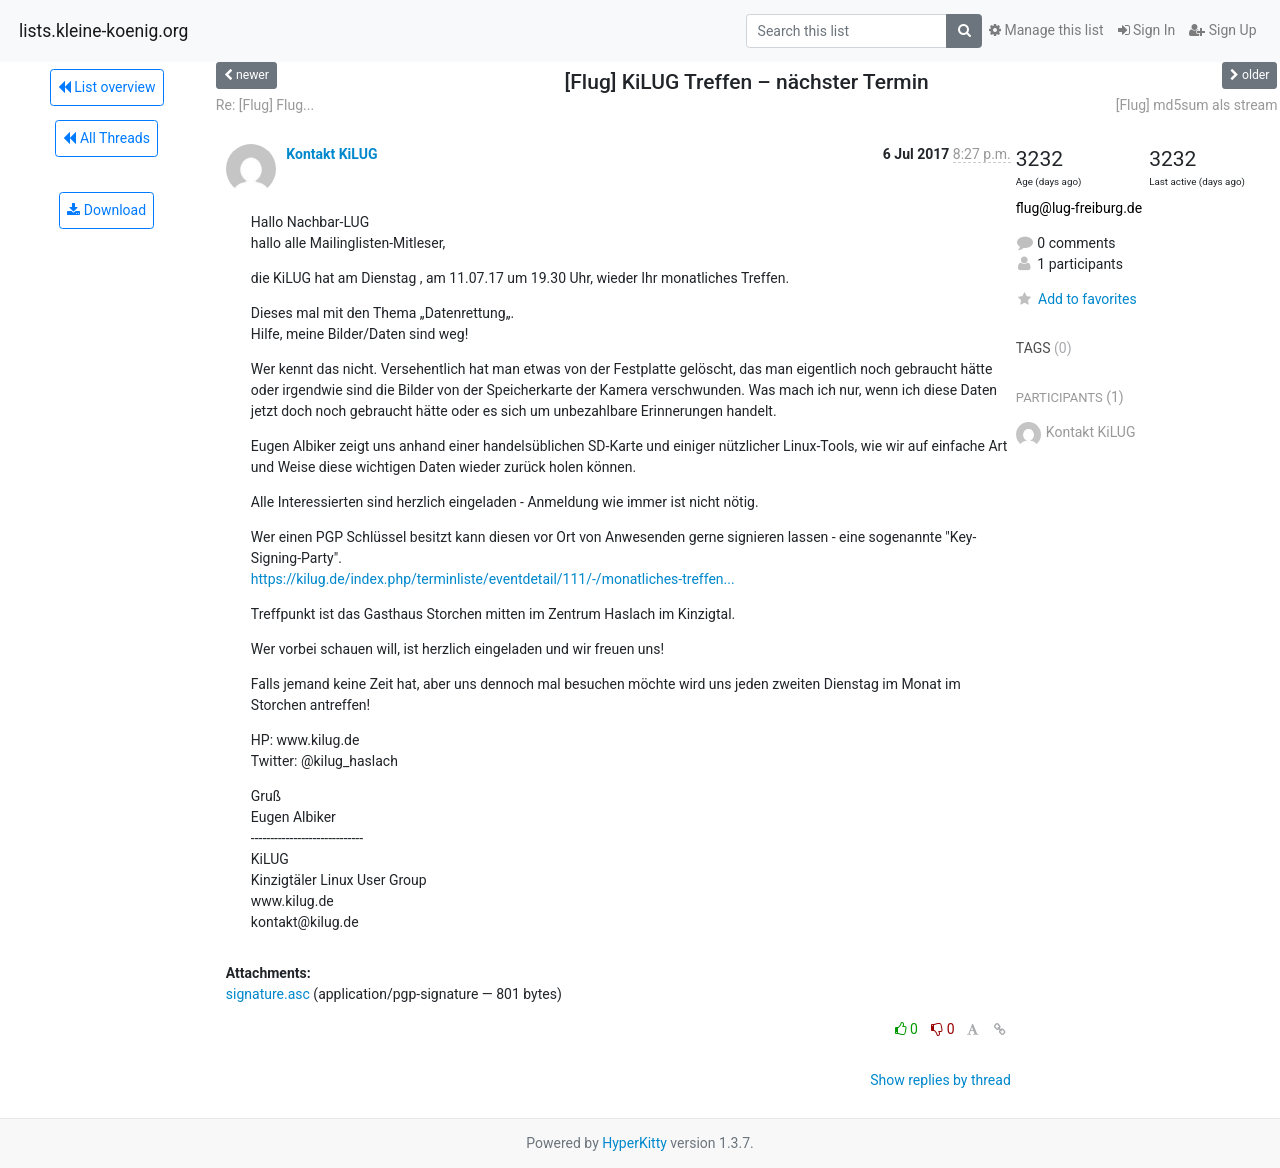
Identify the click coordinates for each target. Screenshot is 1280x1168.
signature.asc (268, 994)
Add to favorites (1076, 299)
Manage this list (1046, 30)
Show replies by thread (940, 1080)
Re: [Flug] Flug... (265, 105)
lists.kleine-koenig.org (103, 31)
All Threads (106, 138)
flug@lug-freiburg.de (1079, 208)
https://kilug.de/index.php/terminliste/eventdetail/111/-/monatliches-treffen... (493, 579)
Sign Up (1222, 30)
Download (106, 210)
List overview (107, 87)
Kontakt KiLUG (331, 154)
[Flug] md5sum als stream (1197, 105)
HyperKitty (634, 1143)
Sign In (1147, 30)
